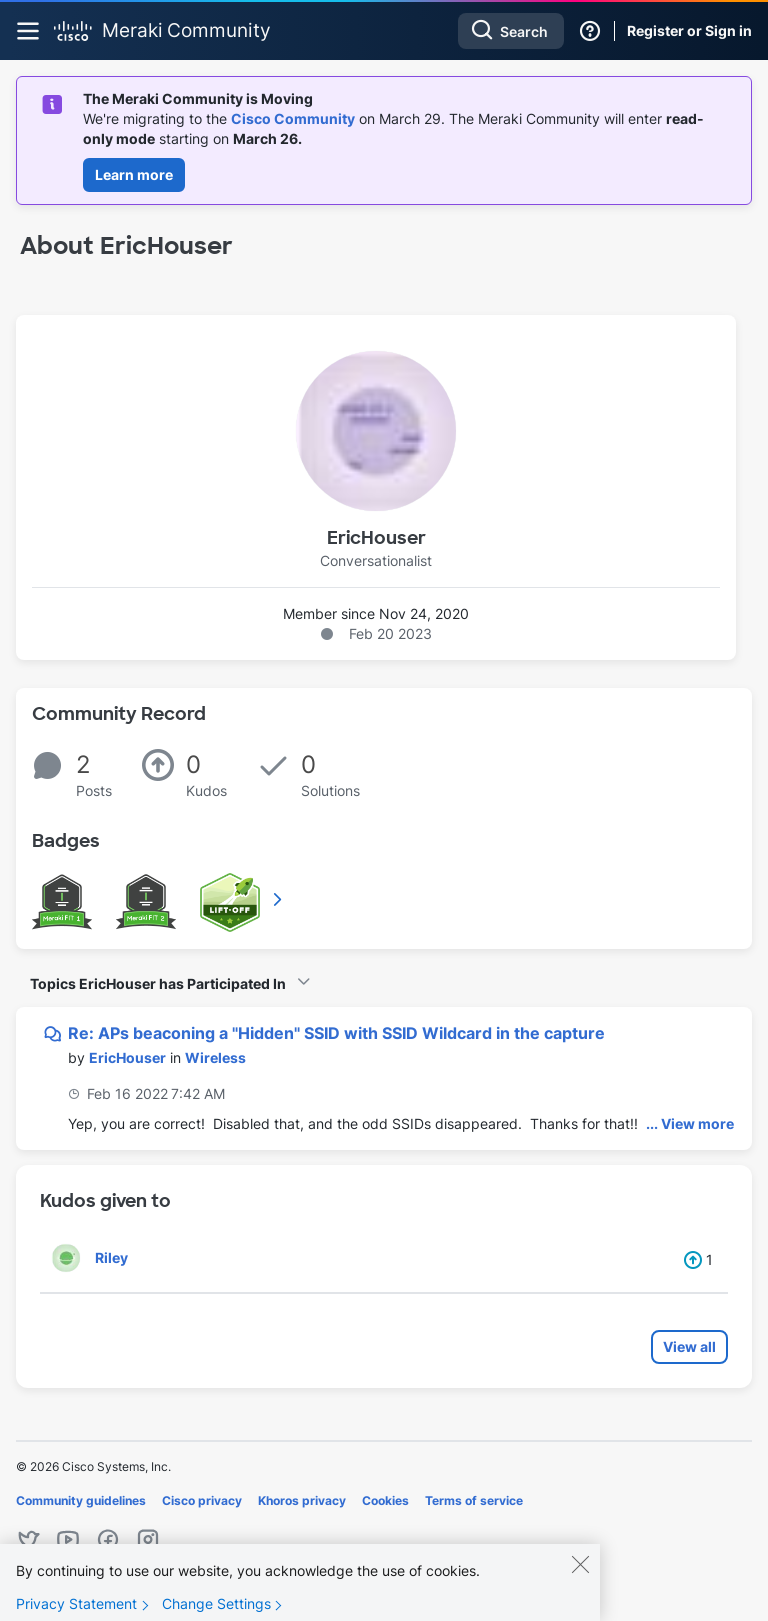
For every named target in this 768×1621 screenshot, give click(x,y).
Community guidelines (81, 1500)
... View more (690, 1123)
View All (279, 899)
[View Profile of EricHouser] (127, 1057)
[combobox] (511, 31)
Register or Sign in (689, 30)
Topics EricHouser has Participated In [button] (158, 983)
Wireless (215, 1057)
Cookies (385, 1500)
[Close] (580, 1576)
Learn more (134, 174)
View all (689, 1346)
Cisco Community (293, 118)
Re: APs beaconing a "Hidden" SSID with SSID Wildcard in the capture (336, 1033)
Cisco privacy (202, 1500)
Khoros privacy (302, 1500)
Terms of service (474, 1500)
